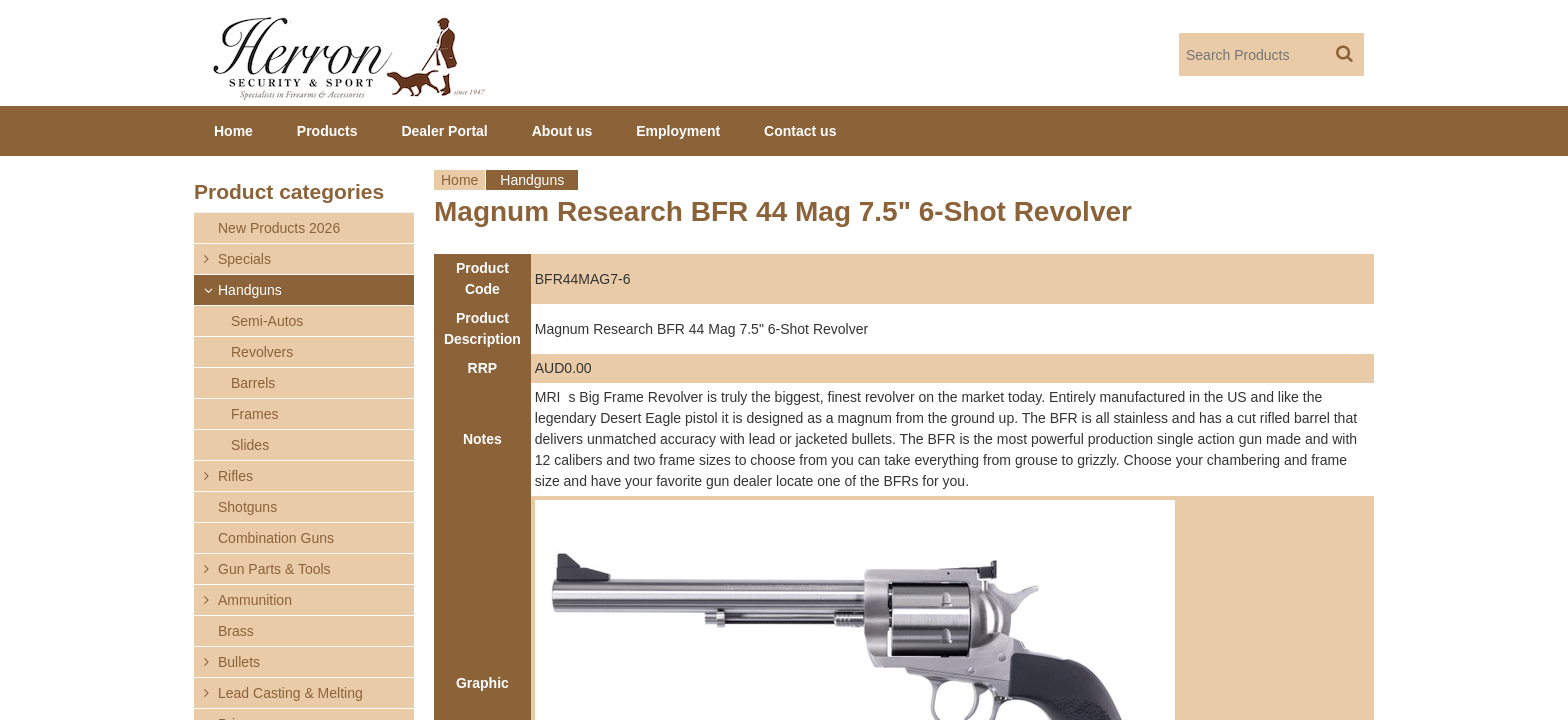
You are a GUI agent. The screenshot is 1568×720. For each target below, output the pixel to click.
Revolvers (262, 352)
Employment (678, 131)
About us (562, 131)
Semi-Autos (267, 321)
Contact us (800, 131)
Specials (244, 259)
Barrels (253, 383)
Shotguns (247, 507)
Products (327, 131)
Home (459, 180)
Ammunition (255, 600)
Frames (254, 414)
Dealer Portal (444, 131)
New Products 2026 (279, 228)
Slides (250, 445)
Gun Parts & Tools (274, 569)
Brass (236, 631)
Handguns (532, 180)
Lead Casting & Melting (290, 693)
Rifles (235, 476)
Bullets (239, 662)
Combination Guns (276, 538)
